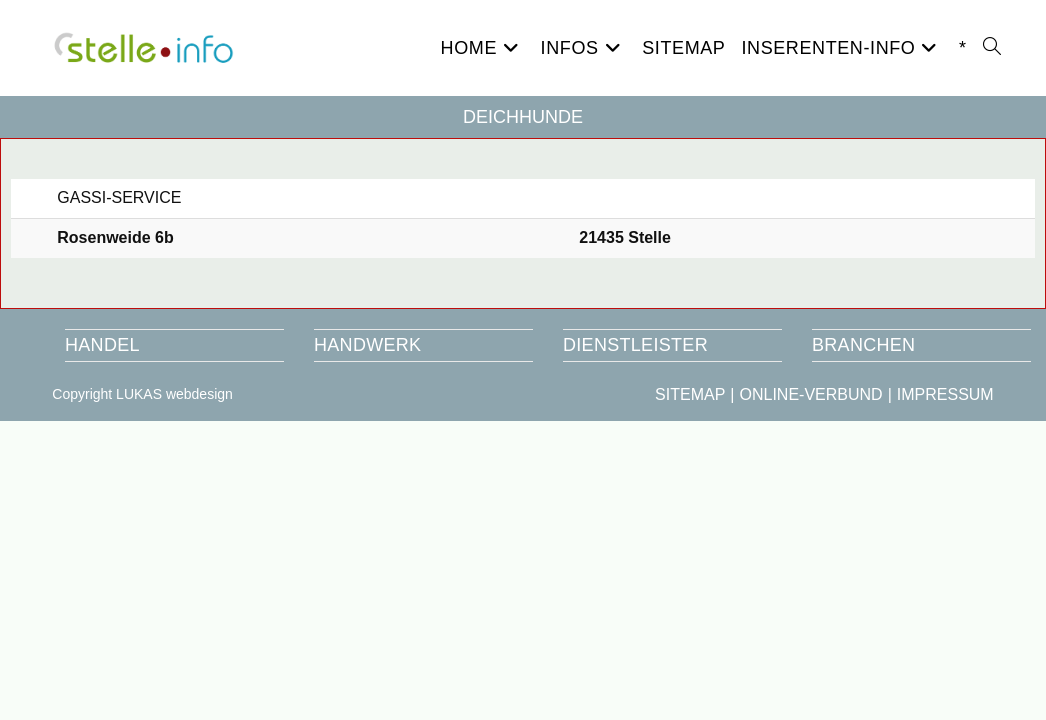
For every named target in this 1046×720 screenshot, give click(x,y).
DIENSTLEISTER (635, 345)
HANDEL (102, 345)
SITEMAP (690, 394)
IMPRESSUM (945, 394)
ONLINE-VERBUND (810, 394)
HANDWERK (367, 345)
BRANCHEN (863, 345)
